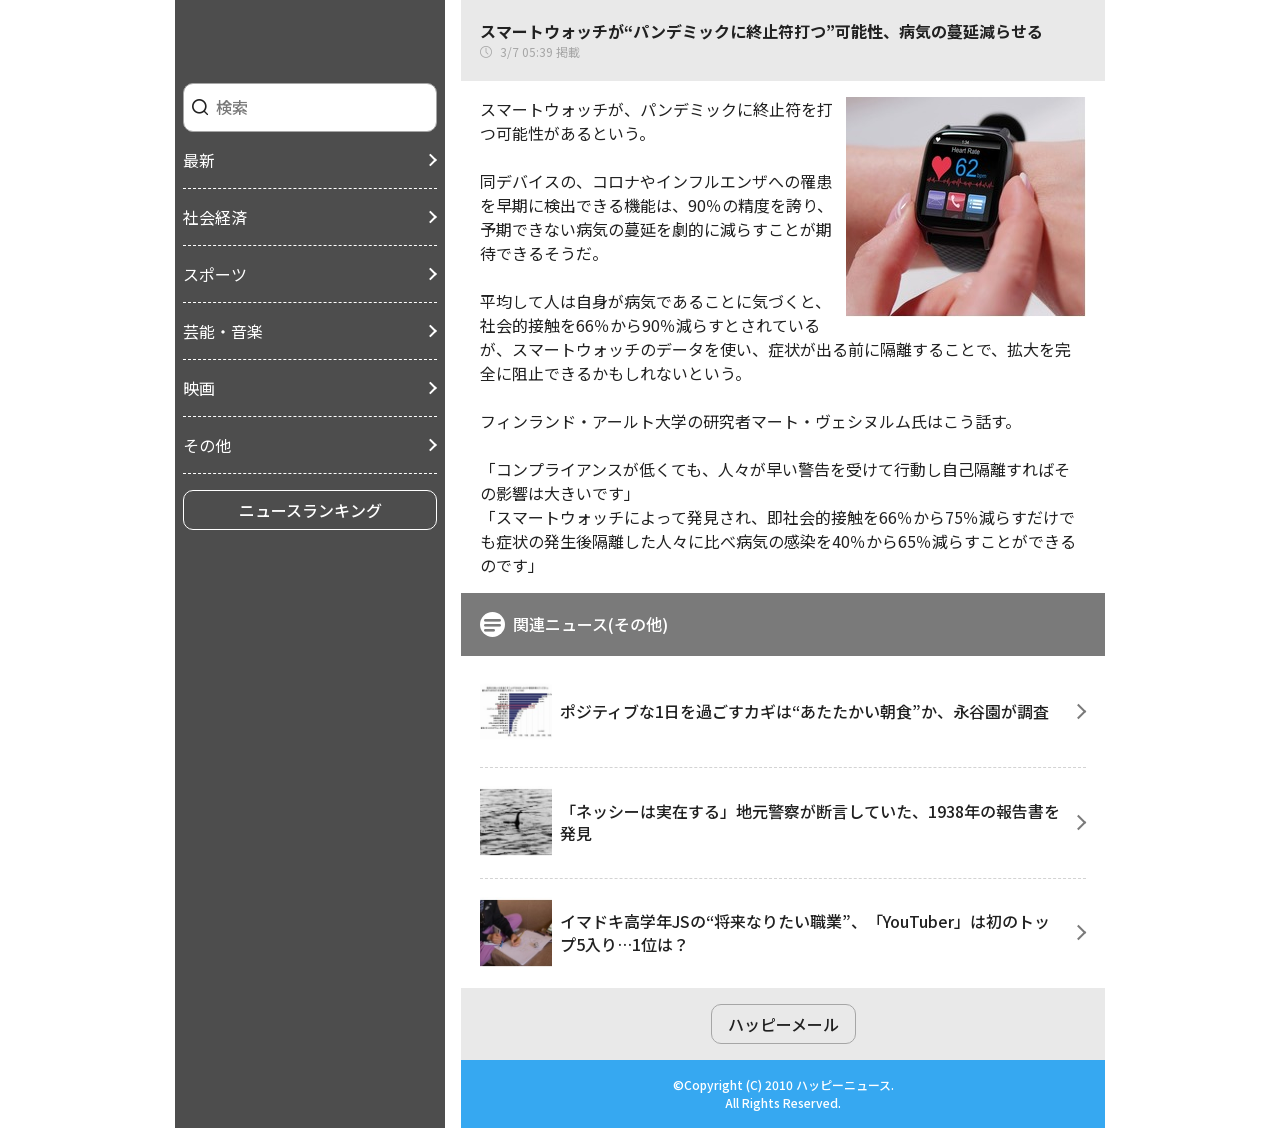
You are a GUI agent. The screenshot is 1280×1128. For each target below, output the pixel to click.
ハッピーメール (783, 1024)
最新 (199, 160)
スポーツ (215, 274)
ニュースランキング (310, 510)
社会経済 (215, 217)
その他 (207, 445)
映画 (199, 388)
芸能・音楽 (223, 331)
